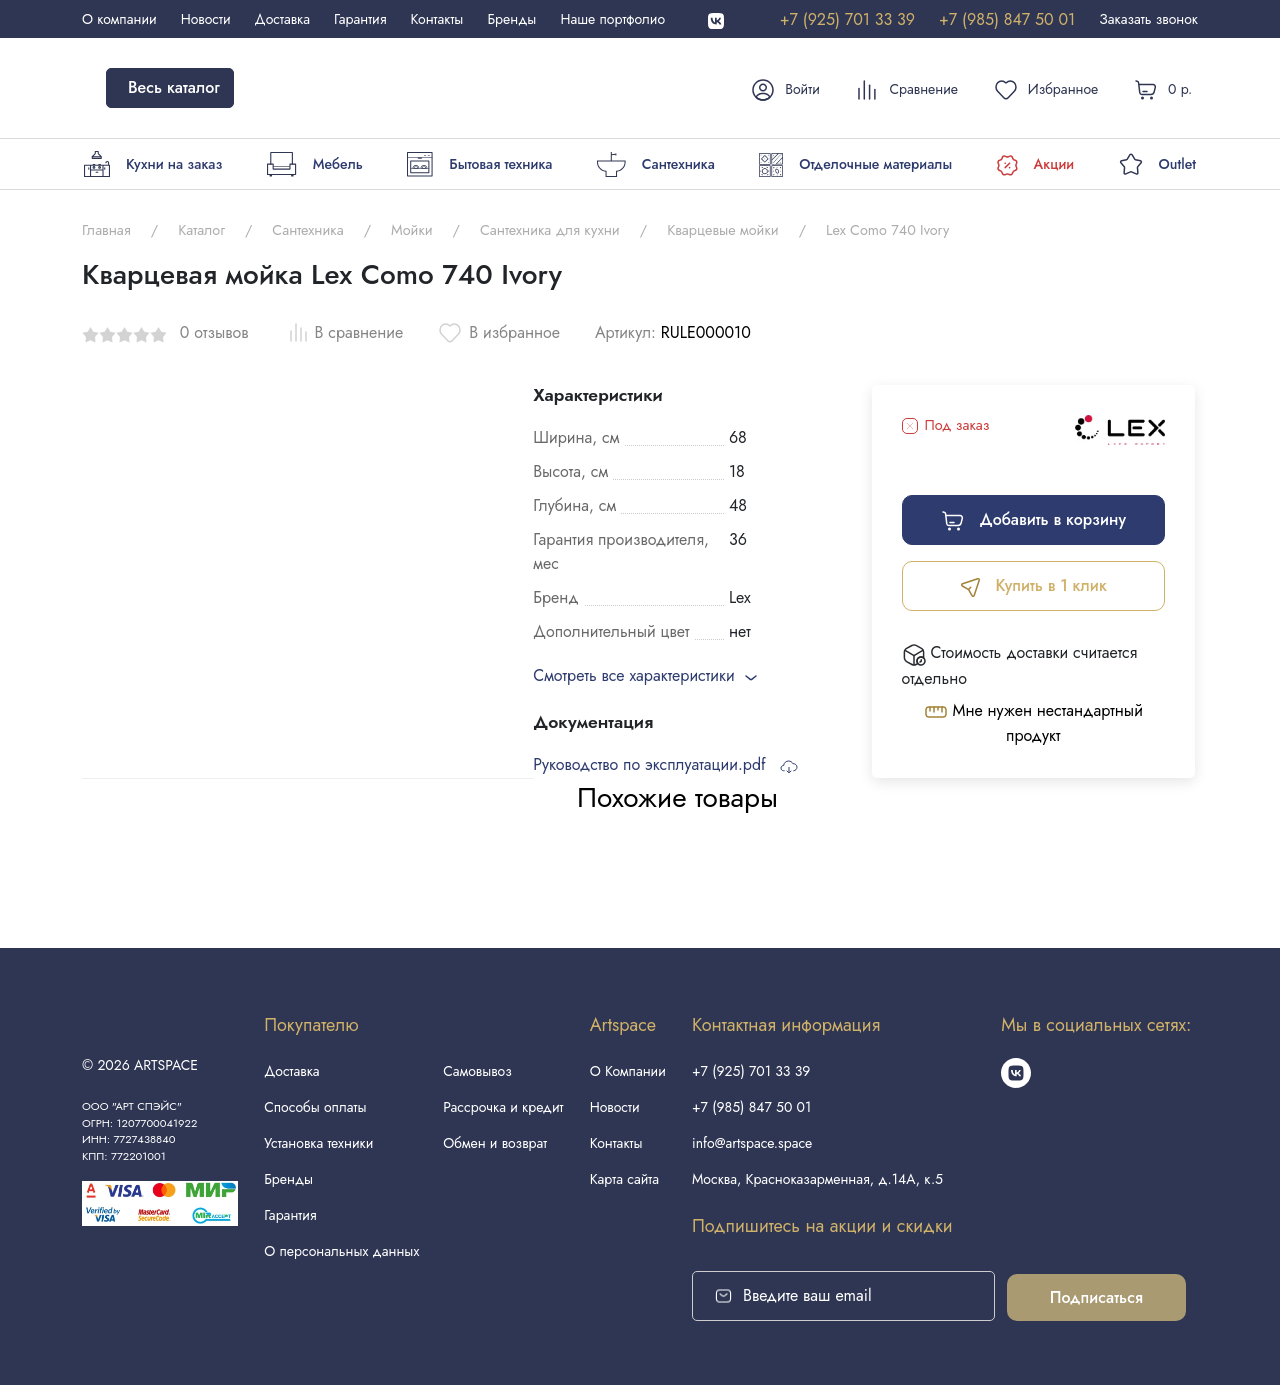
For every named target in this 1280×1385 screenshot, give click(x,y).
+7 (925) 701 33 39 (847, 19)
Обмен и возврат (495, 1143)
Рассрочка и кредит (503, 1107)
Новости (206, 19)
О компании (119, 19)
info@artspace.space (752, 1143)
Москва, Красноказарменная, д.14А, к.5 (817, 1179)
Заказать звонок (1148, 19)
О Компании (628, 1071)
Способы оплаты (315, 1107)
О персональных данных (341, 1251)
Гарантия (360, 19)
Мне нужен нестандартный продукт (1033, 723)
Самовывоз (477, 1071)
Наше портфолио (612, 19)
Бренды (511, 19)
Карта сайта (624, 1179)
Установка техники (318, 1143)
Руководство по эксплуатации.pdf (665, 764)
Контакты (437, 19)
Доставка (282, 19)
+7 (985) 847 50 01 (1007, 19)
